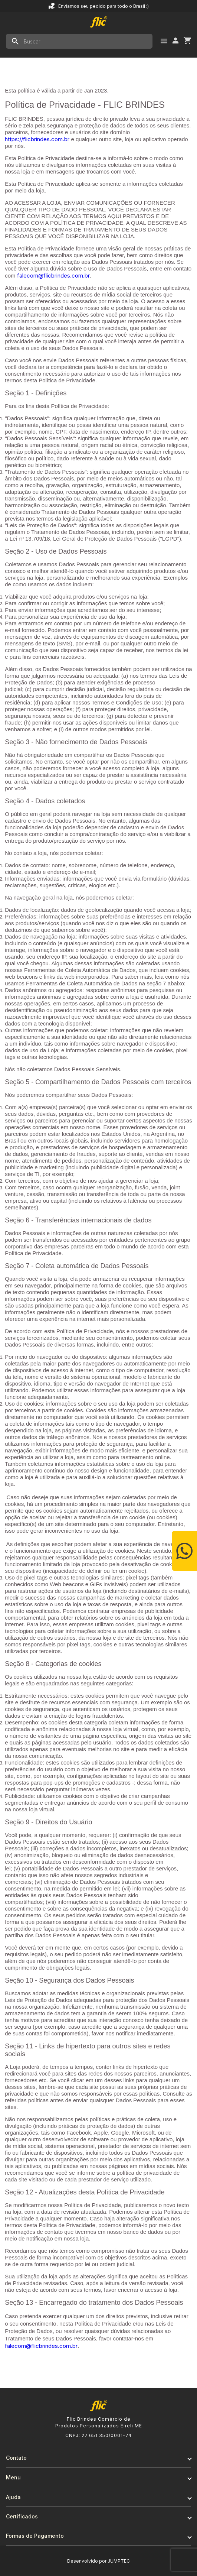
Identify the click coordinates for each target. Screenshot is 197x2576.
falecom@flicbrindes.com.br (53, 275)
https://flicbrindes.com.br (37, 139)
